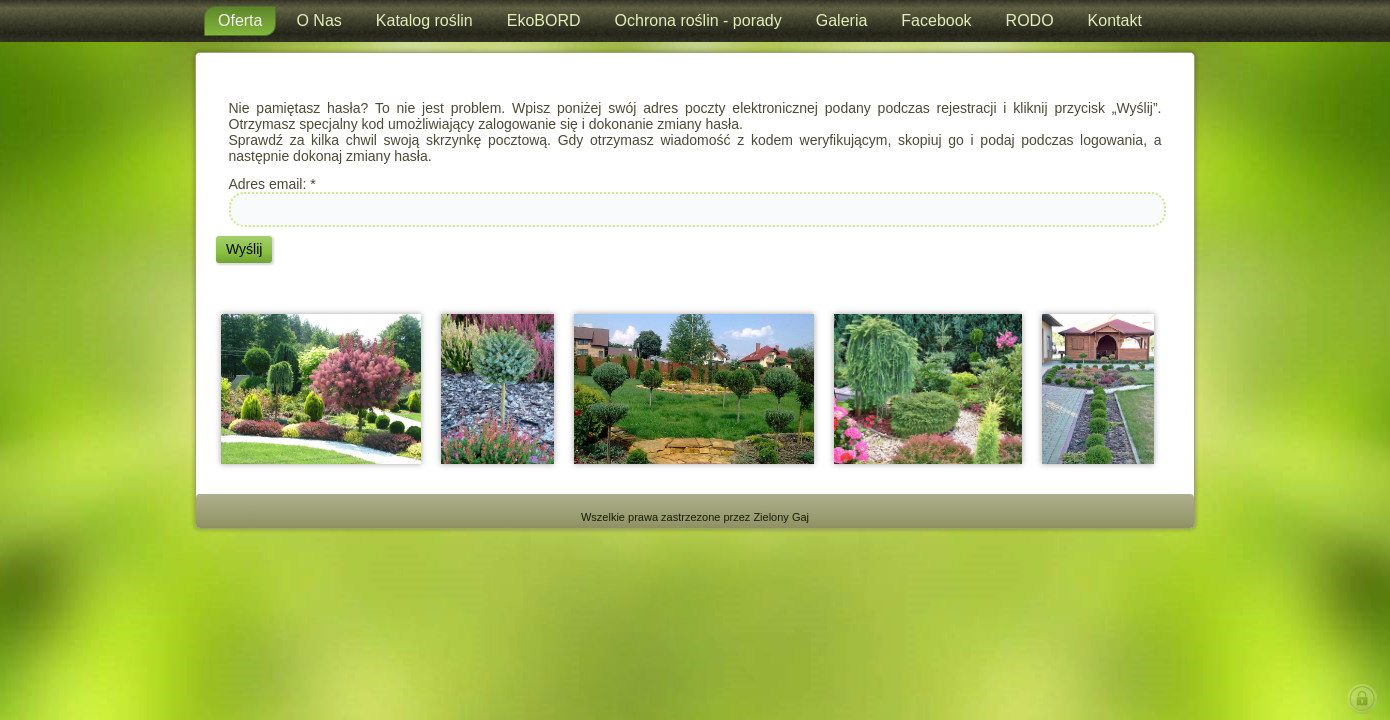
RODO (1030, 20)
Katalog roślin (424, 20)
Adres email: (272, 184)
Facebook (936, 20)
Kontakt (1115, 20)
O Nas (318, 20)
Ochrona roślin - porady (698, 20)
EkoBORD (544, 20)
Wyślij (244, 249)
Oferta (240, 20)
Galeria (842, 20)
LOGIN (1366, 699)
